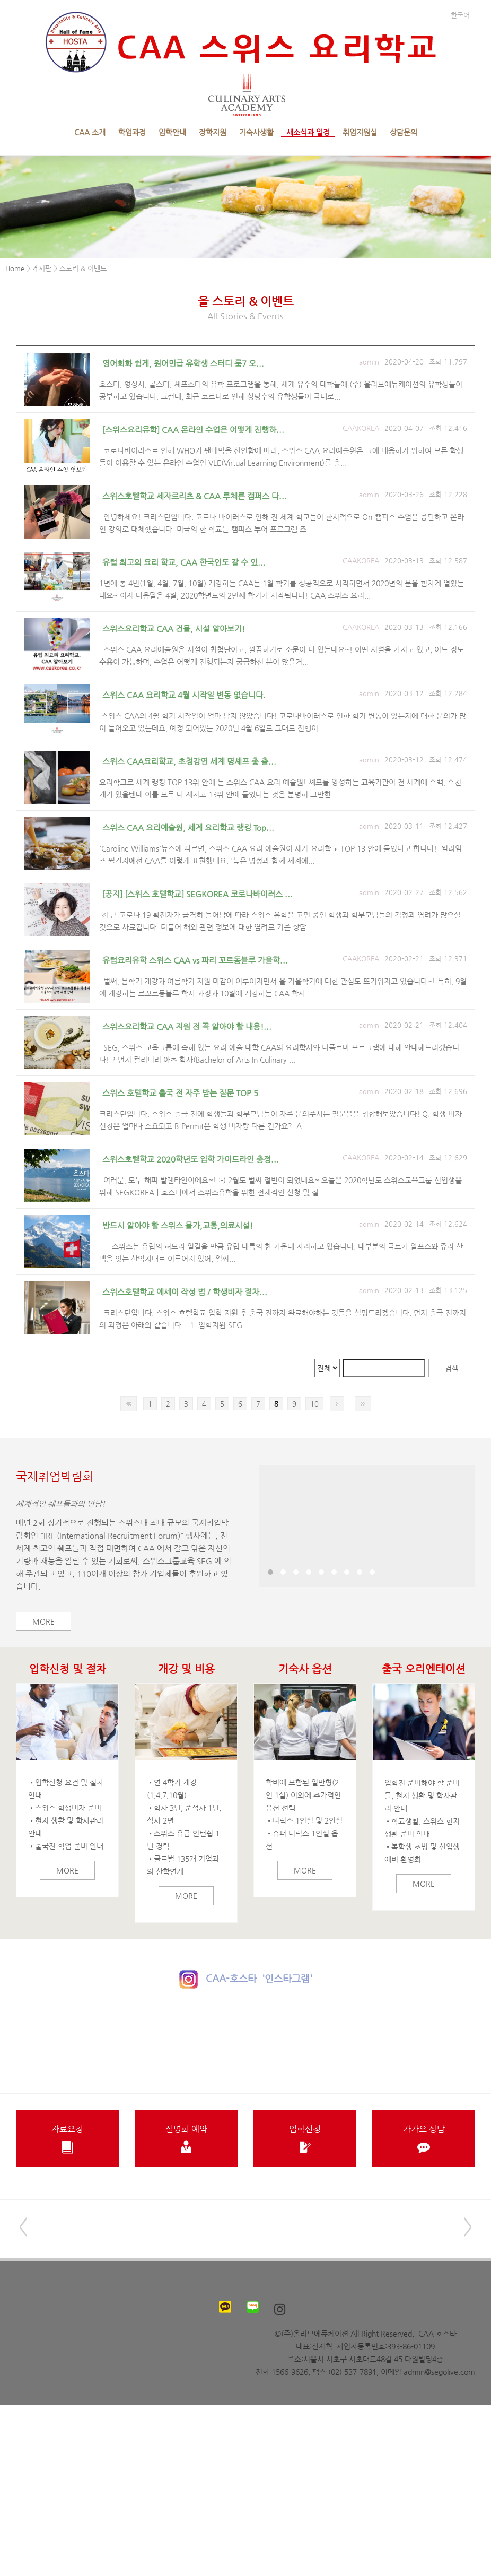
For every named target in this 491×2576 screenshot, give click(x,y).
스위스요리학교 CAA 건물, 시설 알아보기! (173, 628)
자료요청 (67, 2139)
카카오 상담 (423, 2139)
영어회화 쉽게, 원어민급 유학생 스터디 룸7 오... (183, 363)
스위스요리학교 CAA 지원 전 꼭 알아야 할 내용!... (186, 1026)
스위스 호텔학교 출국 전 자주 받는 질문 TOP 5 (180, 1092)
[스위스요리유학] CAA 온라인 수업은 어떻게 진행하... (193, 429)
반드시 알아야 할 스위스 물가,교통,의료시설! (177, 1225)
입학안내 (172, 132)
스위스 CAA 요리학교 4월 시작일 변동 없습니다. (184, 694)
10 (314, 1404)
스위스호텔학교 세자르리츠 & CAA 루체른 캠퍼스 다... (194, 495)
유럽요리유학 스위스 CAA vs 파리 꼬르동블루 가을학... (195, 960)
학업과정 (132, 132)
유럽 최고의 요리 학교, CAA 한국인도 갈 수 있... (184, 562)
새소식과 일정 (308, 132)
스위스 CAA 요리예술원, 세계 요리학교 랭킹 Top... (188, 827)
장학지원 (212, 132)
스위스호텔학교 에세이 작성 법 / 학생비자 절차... (184, 1291)
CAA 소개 (90, 132)
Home (14, 268)
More (43, 1621)
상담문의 (403, 132)
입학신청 (305, 2139)
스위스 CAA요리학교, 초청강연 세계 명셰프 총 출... (189, 761)
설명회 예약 (186, 2139)
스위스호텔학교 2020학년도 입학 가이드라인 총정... (190, 1159)
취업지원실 (360, 132)
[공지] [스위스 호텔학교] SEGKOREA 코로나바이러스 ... (197, 893)
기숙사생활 (256, 132)
